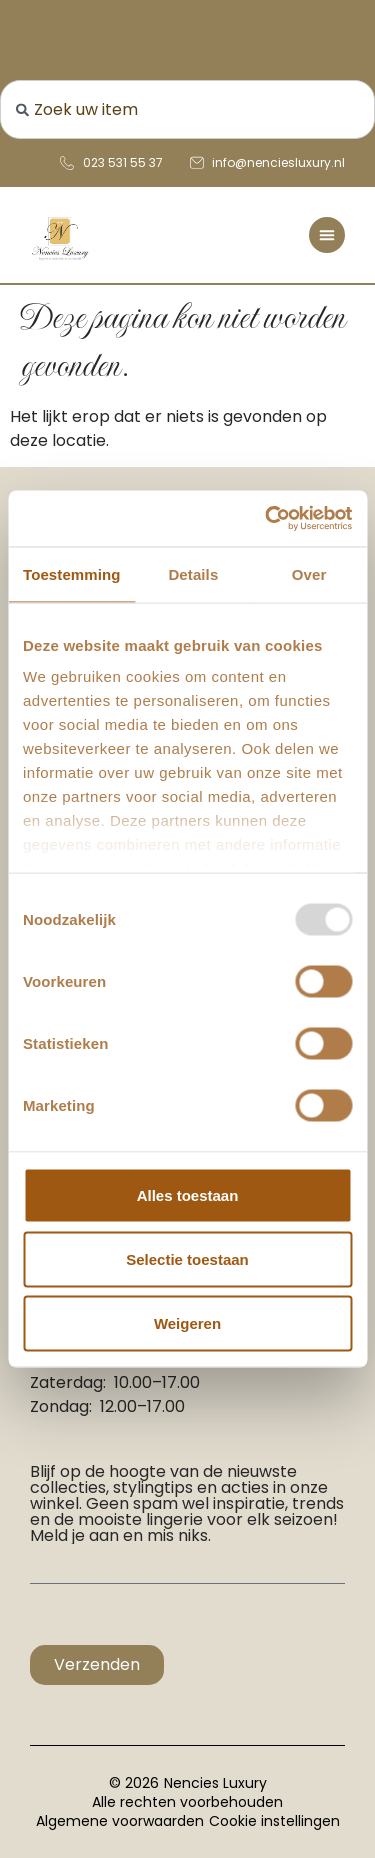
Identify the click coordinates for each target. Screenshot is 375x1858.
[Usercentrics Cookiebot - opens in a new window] (267, 519)
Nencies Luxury (215, 1783)
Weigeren (187, 1322)
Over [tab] (309, 573)
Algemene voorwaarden (120, 1821)
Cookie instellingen (274, 1821)
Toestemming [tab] (72, 573)
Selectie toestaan (187, 1258)
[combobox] (187, 109)
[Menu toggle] (327, 235)
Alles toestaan (188, 1194)
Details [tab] (193, 573)
